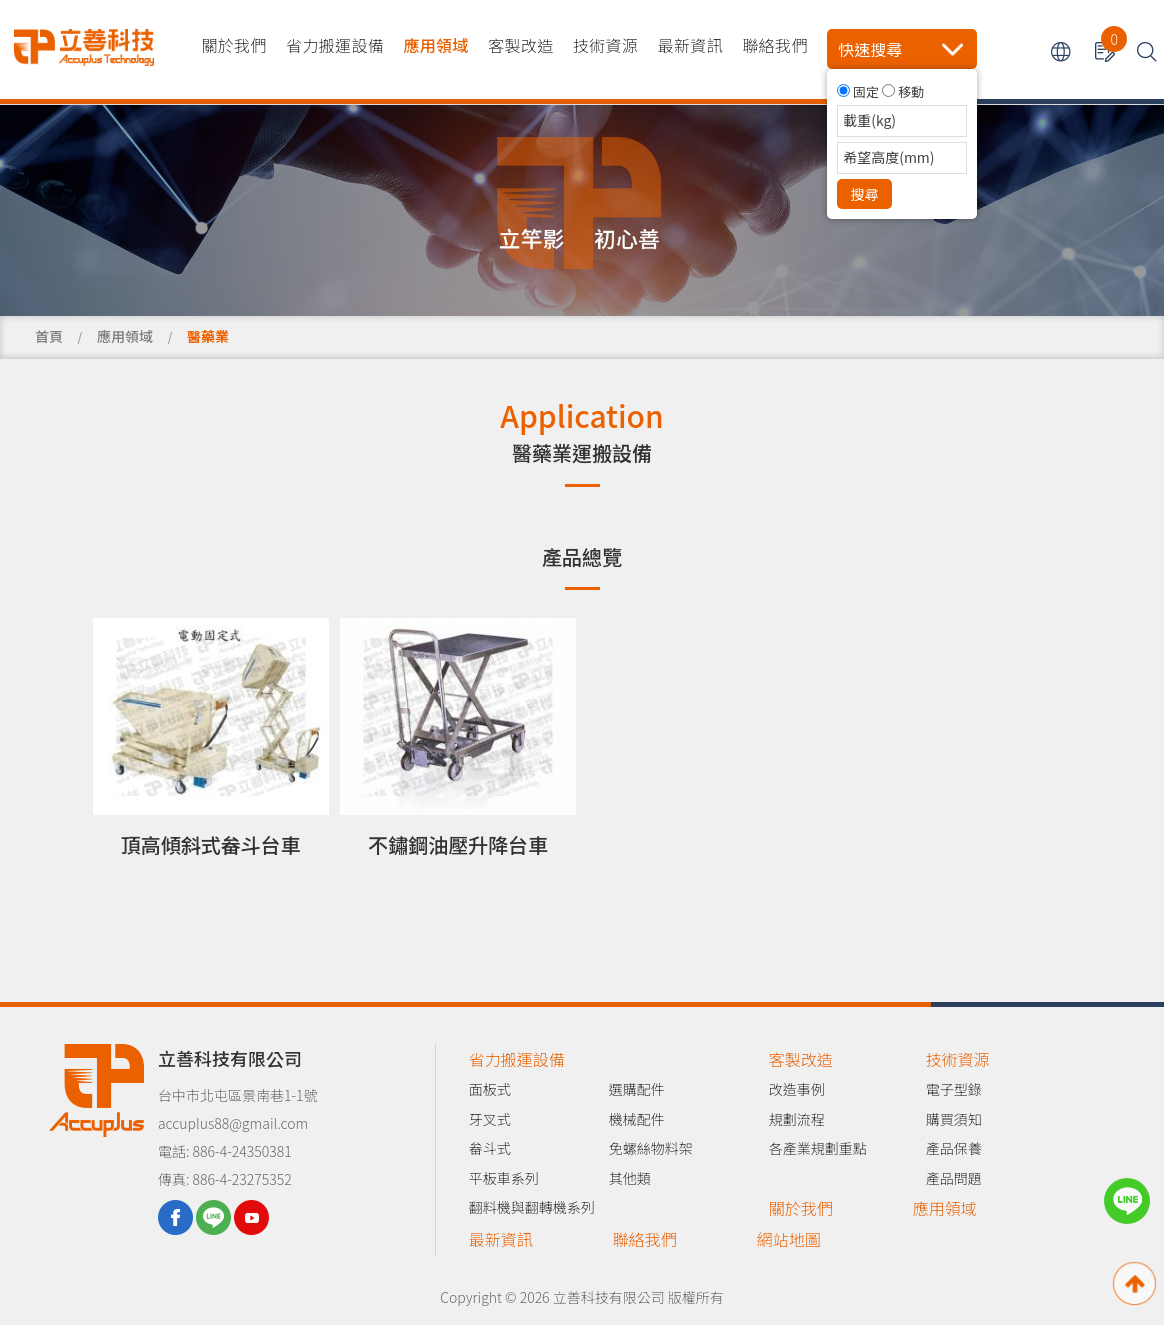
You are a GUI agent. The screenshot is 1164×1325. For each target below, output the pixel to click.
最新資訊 (690, 45)
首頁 (49, 336)
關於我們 (233, 45)
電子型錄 (954, 1089)
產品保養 (954, 1148)
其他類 (630, 1178)
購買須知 (954, 1119)
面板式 (490, 1089)
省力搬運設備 (335, 45)
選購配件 (637, 1089)
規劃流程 (797, 1119)
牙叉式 (490, 1119)
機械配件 (637, 1119)
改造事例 (797, 1089)
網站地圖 (789, 1239)
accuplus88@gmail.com (233, 1123)
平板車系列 (504, 1178)
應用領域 (435, 45)
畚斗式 (490, 1148)
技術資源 (605, 45)
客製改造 (520, 45)
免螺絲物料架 (651, 1148)
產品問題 (954, 1178)
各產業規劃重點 (818, 1148)
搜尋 (865, 194)
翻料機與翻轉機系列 (532, 1207)
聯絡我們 (774, 45)
